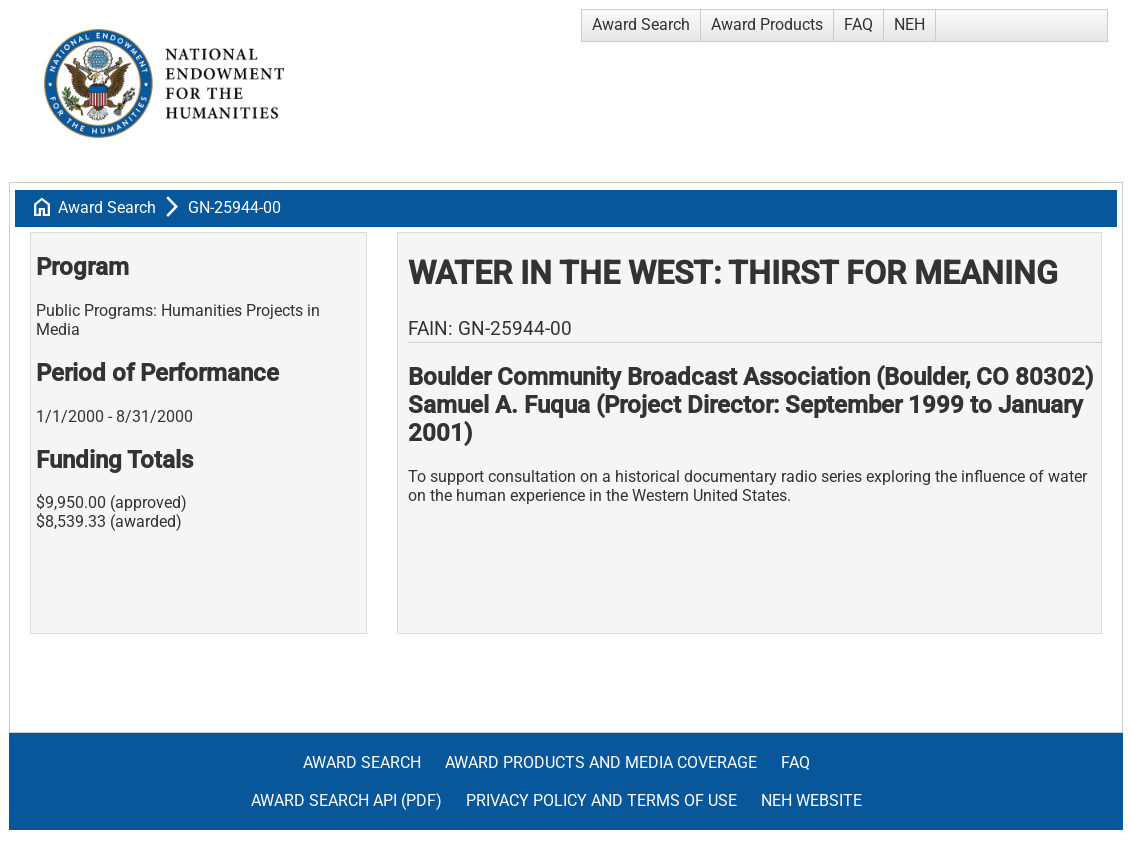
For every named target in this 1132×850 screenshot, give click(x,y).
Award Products (767, 24)
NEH (909, 24)
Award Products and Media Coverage (601, 762)
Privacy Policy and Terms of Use (601, 800)
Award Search (641, 24)
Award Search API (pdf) (346, 800)
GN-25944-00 (234, 207)
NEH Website (811, 800)
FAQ (858, 24)
